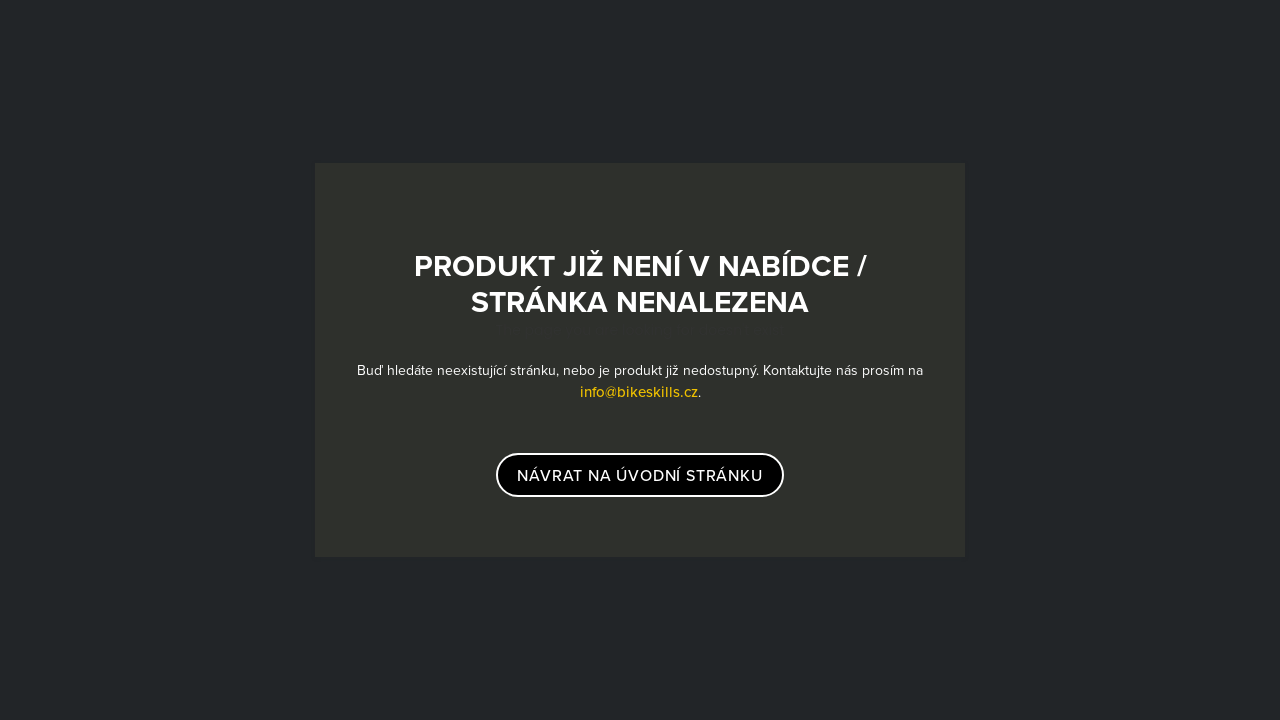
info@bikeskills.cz (639, 391)
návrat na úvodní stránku (639, 475)
